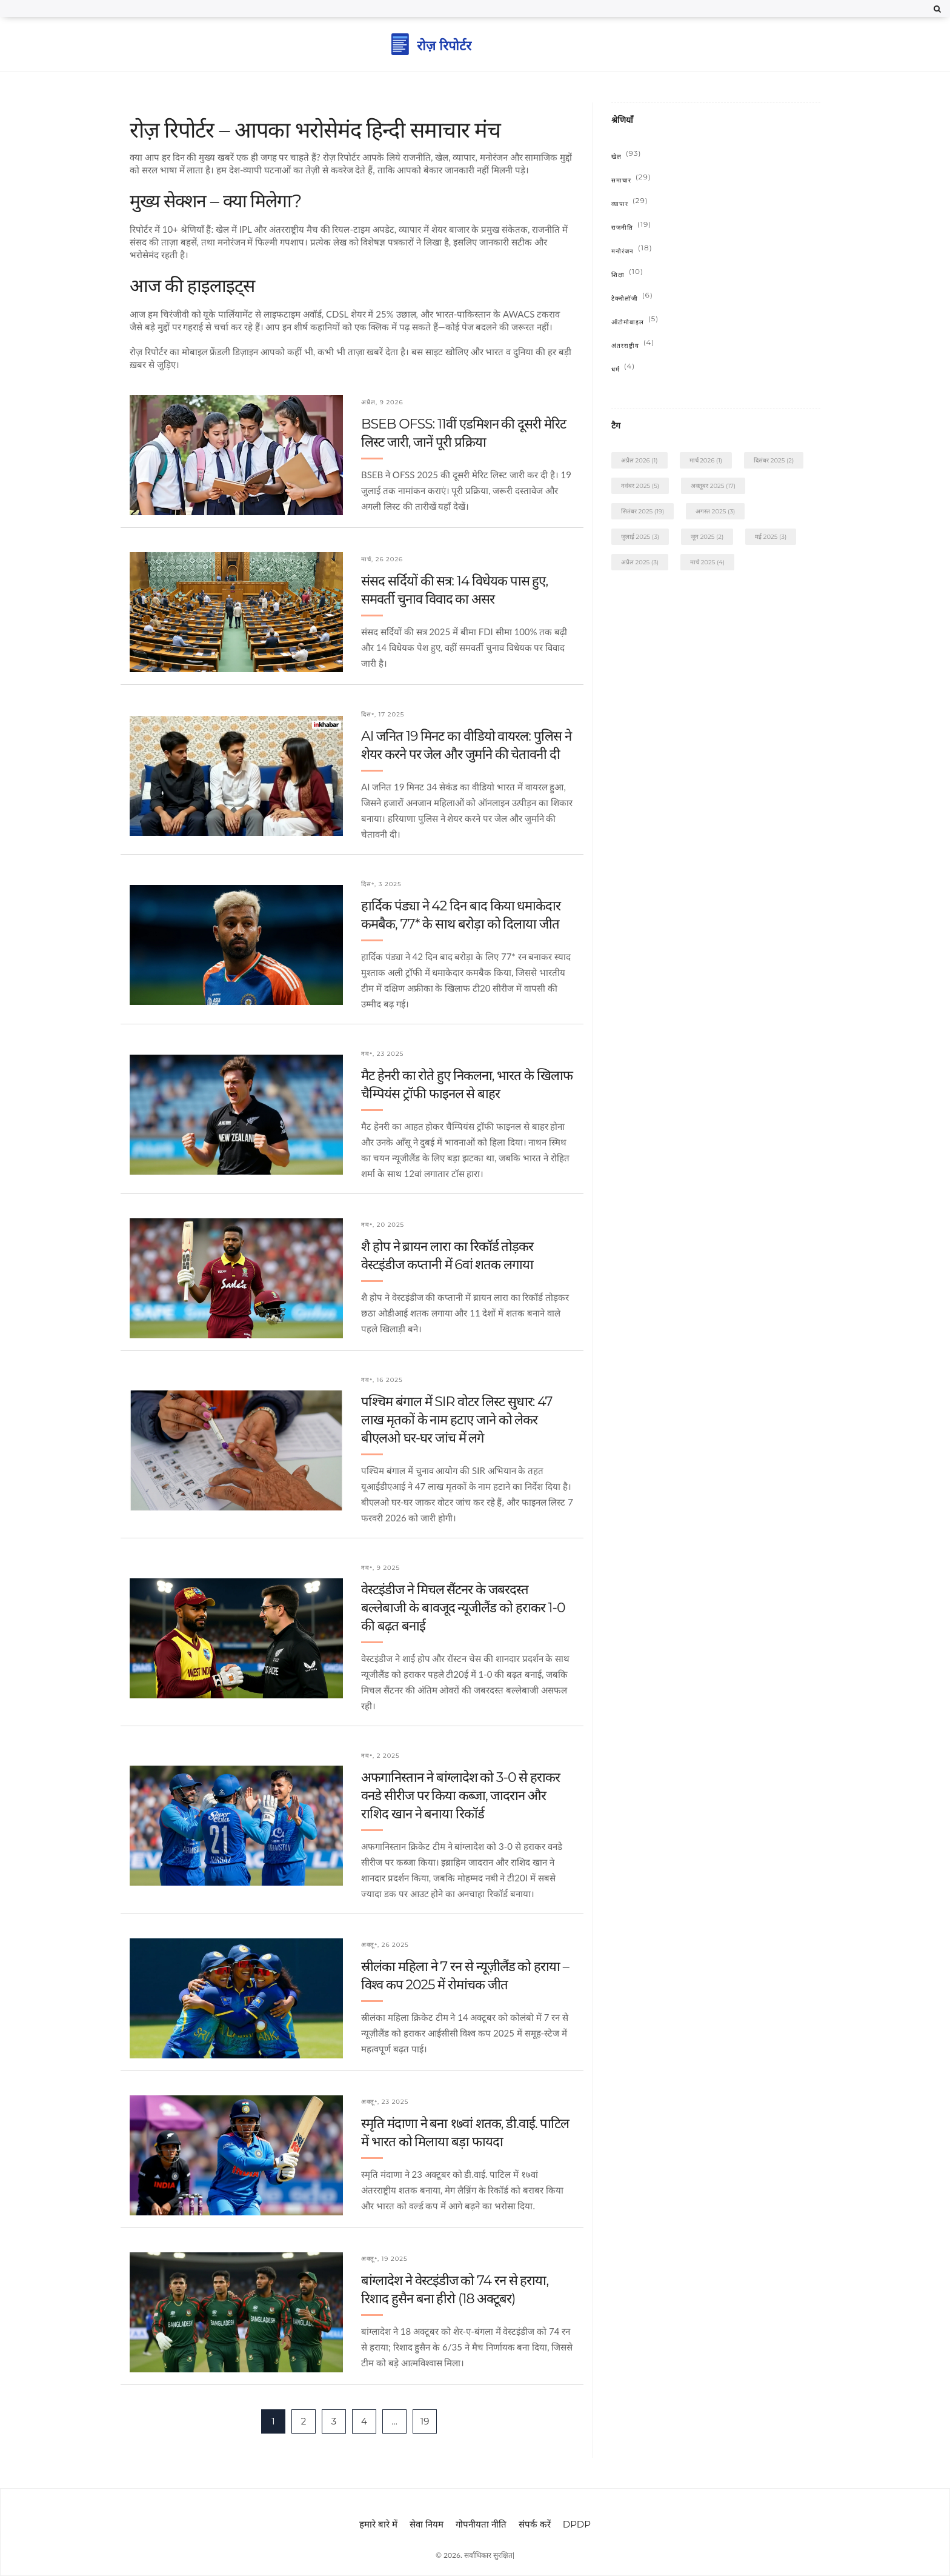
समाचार (631, 180)
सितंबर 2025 (642, 511)
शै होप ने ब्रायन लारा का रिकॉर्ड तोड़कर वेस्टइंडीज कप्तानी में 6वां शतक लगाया (447, 1255)
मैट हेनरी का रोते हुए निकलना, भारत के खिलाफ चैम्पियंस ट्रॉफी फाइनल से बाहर (467, 1084)
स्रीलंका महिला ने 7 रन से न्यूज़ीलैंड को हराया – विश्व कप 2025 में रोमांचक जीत (465, 1975)
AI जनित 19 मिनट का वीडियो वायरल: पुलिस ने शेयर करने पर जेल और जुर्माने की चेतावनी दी (466, 745)
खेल (626, 157)
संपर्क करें (535, 2524)
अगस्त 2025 (715, 511)
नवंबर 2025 (640, 486)
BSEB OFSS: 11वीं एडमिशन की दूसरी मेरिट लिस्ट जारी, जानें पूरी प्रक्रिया (463, 433)
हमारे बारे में (378, 2524)
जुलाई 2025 (640, 537)
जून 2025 (707, 537)
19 (425, 2421)
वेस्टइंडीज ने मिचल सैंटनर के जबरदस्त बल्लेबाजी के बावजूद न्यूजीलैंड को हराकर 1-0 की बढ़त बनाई (463, 1607)
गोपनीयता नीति (481, 2524)
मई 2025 (770, 537)
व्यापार (629, 204)
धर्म (623, 369)
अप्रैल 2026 (639, 460)
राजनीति (631, 228)
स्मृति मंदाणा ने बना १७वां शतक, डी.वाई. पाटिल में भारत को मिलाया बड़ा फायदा (465, 2132)
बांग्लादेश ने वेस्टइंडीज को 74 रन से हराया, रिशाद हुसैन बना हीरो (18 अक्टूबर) (454, 2289)
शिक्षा (627, 275)
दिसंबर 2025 (774, 460)
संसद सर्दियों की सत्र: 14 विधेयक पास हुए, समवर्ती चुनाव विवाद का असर (454, 590)
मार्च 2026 (706, 460)
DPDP (577, 2524)
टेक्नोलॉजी (632, 298)
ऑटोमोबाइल (635, 322)
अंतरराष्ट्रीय (632, 346)
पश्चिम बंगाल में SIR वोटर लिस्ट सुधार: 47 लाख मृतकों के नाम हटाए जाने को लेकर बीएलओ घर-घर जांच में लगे (457, 1419)
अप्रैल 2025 (640, 562)
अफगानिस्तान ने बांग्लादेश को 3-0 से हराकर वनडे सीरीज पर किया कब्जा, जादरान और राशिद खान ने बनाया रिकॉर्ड (460, 1795)
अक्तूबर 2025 (713, 486)
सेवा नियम (426, 2524)
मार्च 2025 (707, 562)
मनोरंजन (632, 251)
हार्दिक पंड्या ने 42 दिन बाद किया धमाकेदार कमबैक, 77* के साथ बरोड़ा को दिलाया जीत (460, 915)
